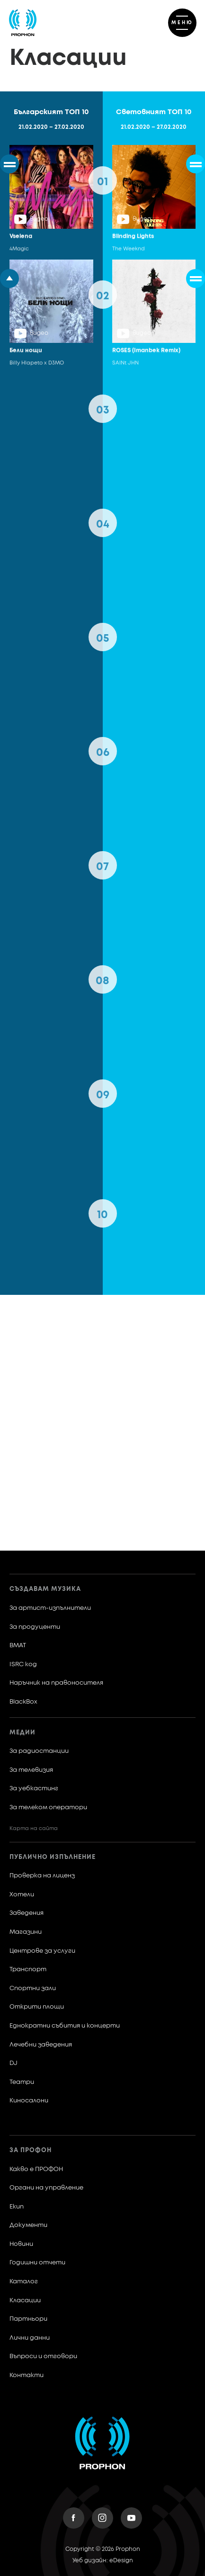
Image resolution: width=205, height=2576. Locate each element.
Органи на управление (46, 2188)
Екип (16, 2207)
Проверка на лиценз (42, 1876)
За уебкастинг (33, 1789)
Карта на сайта (33, 1828)
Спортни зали (32, 1988)
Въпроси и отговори (43, 2356)
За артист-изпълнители (50, 1608)
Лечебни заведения (40, 2045)
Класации (25, 2301)
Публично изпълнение (52, 1857)
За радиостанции (39, 1751)
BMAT (17, 1646)
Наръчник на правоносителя (56, 1683)
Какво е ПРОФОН (36, 2169)
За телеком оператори (48, 1807)
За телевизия (31, 1770)
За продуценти (34, 1627)
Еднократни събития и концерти (64, 2026)
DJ (13, 2063)
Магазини (25, 1932)
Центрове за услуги (42, 1951)
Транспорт (27, 1969)
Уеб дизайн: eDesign (102, 2561)
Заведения (26, 1913)
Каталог (23, 2282)
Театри (21, 2082)
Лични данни (29, 2338)
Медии (22, 1733)
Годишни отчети (37, 2263)
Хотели (21, 1895)
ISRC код (23, 1664)
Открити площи (36, 2007)
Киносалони (28, 2101)
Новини (21, 2244)
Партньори (28, 2319)
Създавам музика (45, 1589)
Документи (28, 2225)
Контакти (26, 2375)
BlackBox (23, 1702)
